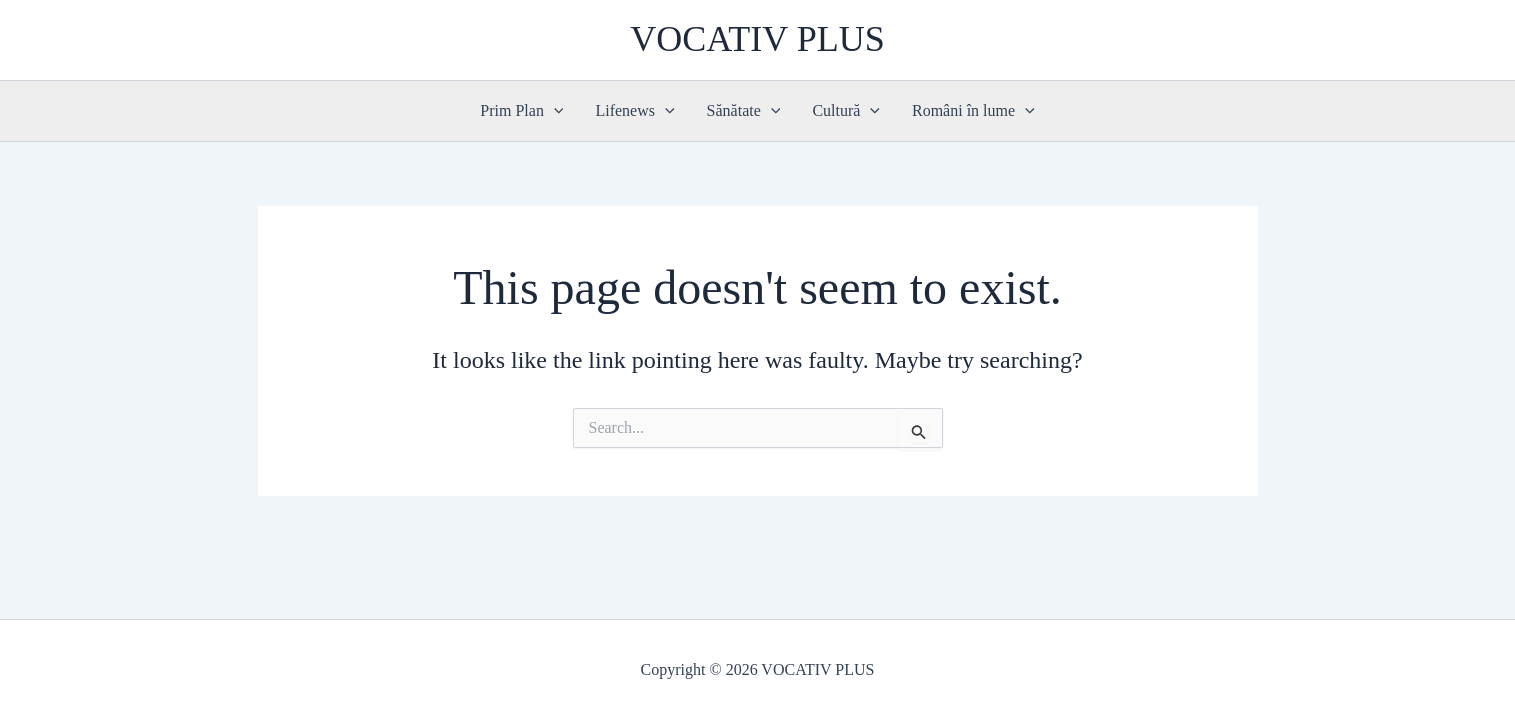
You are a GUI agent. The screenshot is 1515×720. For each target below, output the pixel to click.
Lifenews (634, 111)
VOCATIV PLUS (757, 39)
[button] (554, 111)
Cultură (846, 111)
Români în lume (973, 111)
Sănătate (744, 111)
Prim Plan (521, 111)
